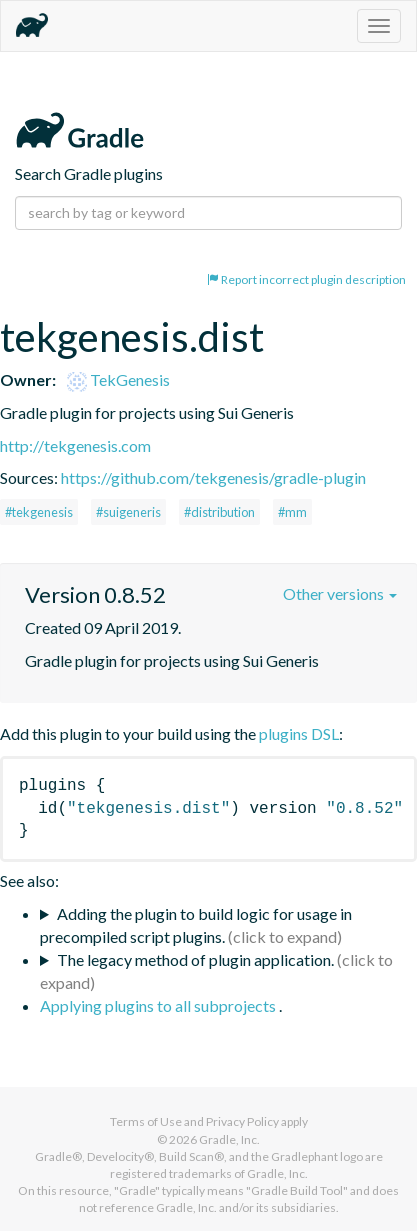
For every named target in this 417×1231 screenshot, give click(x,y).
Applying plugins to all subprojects (159, 1005)
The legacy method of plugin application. (195, 959)
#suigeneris (128, 512)
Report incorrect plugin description (306, 279)
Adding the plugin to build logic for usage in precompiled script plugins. (196, 925)
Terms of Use (146, 1121)
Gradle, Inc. (229, 1139)
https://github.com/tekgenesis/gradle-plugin (213, 477)
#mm (292, 512)
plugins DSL (299, 733)
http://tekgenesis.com (75, 445)
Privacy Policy (242, 1121)
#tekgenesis (39, 512)
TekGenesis (118, 379)
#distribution (219, 512)
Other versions (340, 593)
